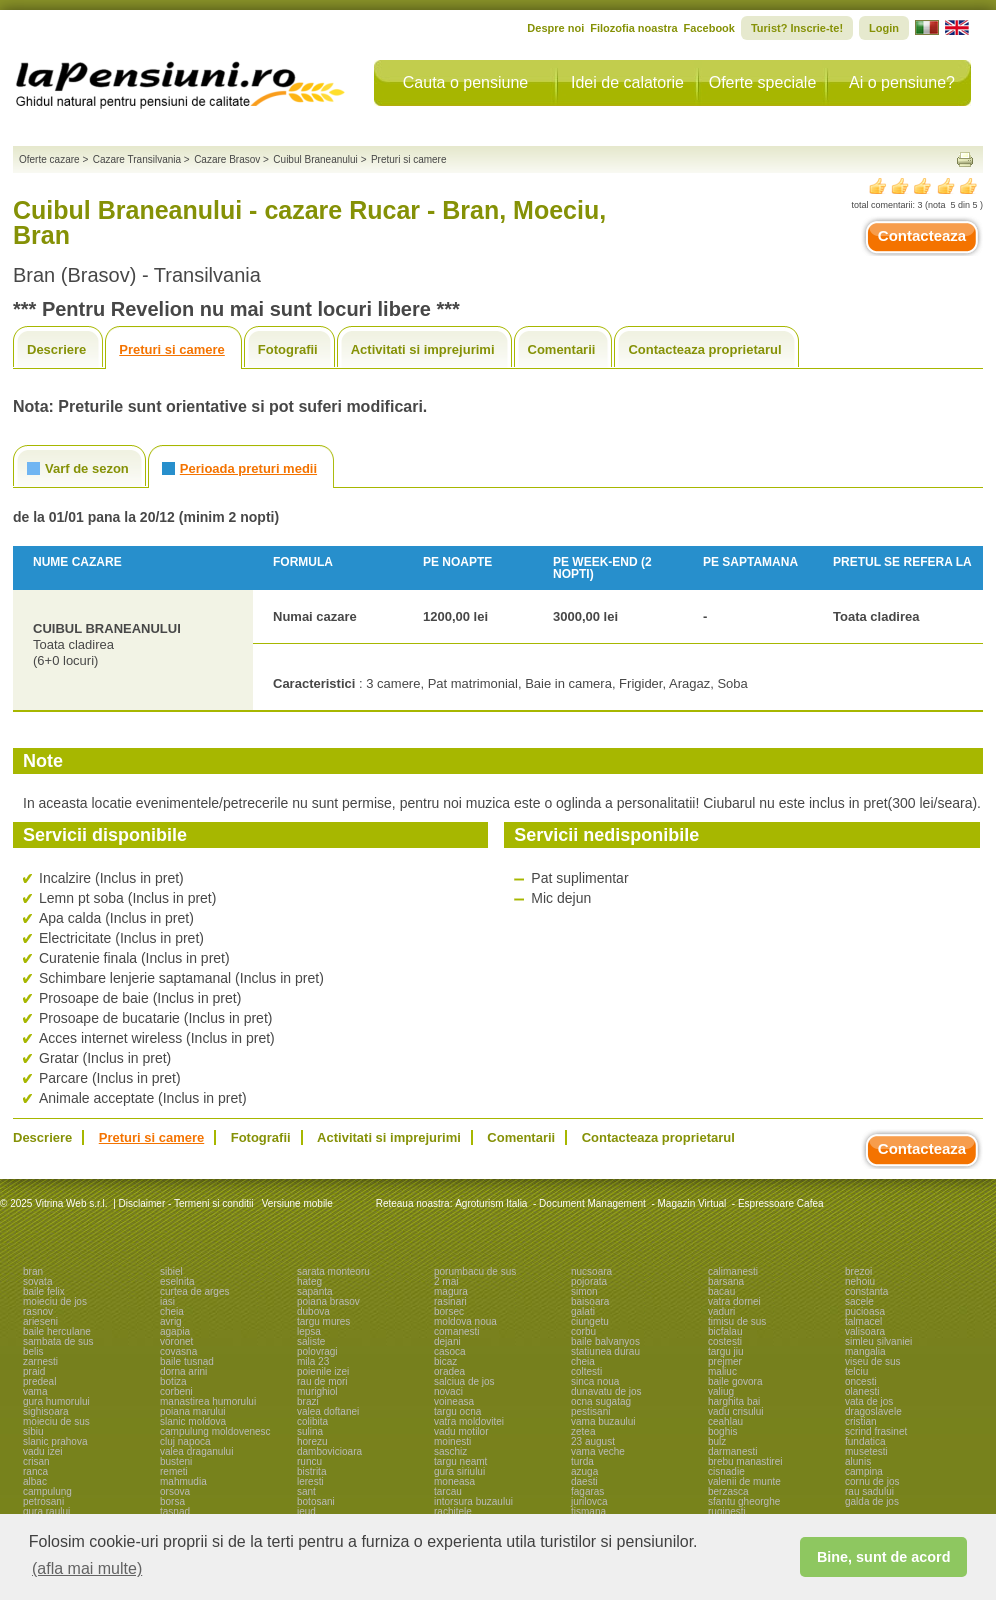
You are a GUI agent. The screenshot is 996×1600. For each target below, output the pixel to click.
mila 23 (313, 1361)
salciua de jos (464, 1381)
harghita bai (734, 1401)
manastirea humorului (208, 1401)
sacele (859, 1301)
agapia (175, 1331)
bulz (717, 1441)
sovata (37, 1281)
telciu (856, 1371)
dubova (313, 1311)
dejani (447, 1341)
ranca (35, 1471)
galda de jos (872, 1501)
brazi (308, 1401)
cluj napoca (185, 1441)
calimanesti (733, 1271)
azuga (584, 1471)
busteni (176, 1461)
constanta (866, 1291)
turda (582, 1461)
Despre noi (555, 28)
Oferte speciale (763, 82)
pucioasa (865, 1311)
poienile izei (323, 1371)
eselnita (177, 1281)
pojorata (589, 1281)
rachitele (453, 1511)
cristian (861, 1421)
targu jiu (726, 1351)
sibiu (33, 1431)
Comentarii (562, 349)
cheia (172, 1311)
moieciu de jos (55, 1301)
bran (33, 1271)
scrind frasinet (876, 1431)
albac (35, 1481)
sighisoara (46, 1411)
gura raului (46, 1511)
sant (306, 1491)
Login (884, 28)
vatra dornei (734, 1301)
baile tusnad (187, 1361)
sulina (310, 1431)
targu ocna (457, 1411)
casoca (450, 1351)
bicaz (445, 1361)
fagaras (587, 1491)
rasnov (38, 1311)
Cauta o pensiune (465, 82)
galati (583, 1311)
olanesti (862, 1391)
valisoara (865, 1331)
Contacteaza (922, 235)
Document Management (592, 1203)
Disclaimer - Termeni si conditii (186, 1203)
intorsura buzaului (473, 1501)
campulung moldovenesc (215, 1431)
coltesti (586, 1371)
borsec (449, 1311)
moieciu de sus (56, 1421)
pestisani (590, 1411)
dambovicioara (329, 1451)
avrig (171, 1321)
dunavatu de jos (606, 1391)
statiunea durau (605, 1351)
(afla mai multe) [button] (87, 1568)
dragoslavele (873, 1411)
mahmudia (183, 1481)
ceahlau (725, 1421)
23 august (593, 1441)
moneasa (454, 1481)
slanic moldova (193, 1421)
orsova (175, 1491)
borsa (172, 1501)
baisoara (590, 1301)
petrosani (43, 1501)
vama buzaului (603, 1421)
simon (584, 1291)
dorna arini (183, 1371)
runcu (309, 1461)
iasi (167, 1301)
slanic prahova (55, 1441)
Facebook (709, 28)
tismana (588, 1511)
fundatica (865, 1441)
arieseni (40, 1321)
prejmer (725, 1361)
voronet (176, 1341)
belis (33, 1351)
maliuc (722, 1371)
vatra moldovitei (469, 1421)
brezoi (858, 1271)
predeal (39, 1381)
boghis (722, 1431)
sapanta (315, 1291)
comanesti (457, 1331)
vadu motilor (461, 1431)
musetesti (866, 1451)
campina (864, 1471)
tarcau (448, 1491)
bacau (721, 1291)
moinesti (452, 1441)
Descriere (56, 349)
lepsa (309, 1331)
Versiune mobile (296, 1203)
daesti (584, 1481)
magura (451, 1291)
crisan (36, 1461)
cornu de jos (872, 1481)
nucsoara (591, 1271)
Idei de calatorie (627, 82)
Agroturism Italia (491, 1203)
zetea (583, 1431)
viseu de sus (873, 1361)
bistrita (311, 1471)
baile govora (735, 1381)
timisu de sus (737, 1321)
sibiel (171, 1271)
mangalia (865, 1351)
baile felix (44, 1291)
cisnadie (726, 1471)
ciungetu (590, 1321)
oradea (449, 1371)
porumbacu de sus (475, 1271)
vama (35, 1391)
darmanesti (732, 1451)
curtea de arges (195, 1291)
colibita (312, 1421)
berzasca (728, 1491)
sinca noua (595, 1381)
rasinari (450, 1301)
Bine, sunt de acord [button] (884, 1557)
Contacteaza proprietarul (704, 349)
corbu (583, 1331)
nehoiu (860, 1281)
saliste (311, 1341)
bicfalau (725, 1331)
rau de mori (322, 1381)
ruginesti (727, 1511)
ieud (306, 1511)
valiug (721, 1391)
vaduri (721, 1311)
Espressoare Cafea (781, 1203)
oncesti (861, 1381)
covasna (178, 1351)
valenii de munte (744, 1481)
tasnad (175, 1511)
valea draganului (196, 1451)
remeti (174, 1471)
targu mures (323, 1321)
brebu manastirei (745, 1461)
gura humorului (56, 1401)
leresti (310, 1481)
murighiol (317, 1391)
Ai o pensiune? (902, 82)
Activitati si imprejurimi (423, 349)
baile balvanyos (605, 1341)
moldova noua (465, 1321)
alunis (858, 1461)
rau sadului (869, 1491)
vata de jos (869, 1401)
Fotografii (288, 349)
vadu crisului (736, 1411)
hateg (309, 1281)
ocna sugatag (601, 1401)
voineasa (454, 1401)
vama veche (598, 1451)
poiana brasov (328, 1301)
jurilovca (589, 1501)
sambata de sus (58, 1341)
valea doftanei (328, 1411)
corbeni (176, 1391)
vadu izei (42, 1451)
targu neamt (460, 1461)
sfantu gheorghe (744, 1501)
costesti (725, 1341)
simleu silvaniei (878, 1341)
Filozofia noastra (633, 28)
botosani (316, 1501)
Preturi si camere (172, 349)
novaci (448, 1391)
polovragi (317, 1351)
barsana (726, 1281)
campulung (47, 1491)
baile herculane (57, 1331)
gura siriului (459, 1471)
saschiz (450, 1451)
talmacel (863, 1321)
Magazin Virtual (692, 1203)
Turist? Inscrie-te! (797, 28)
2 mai (446, 1281)
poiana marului (193, 1411)
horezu (312, 1441)
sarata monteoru (333, 1271)
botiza (173, 1381)
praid (34, 1371)
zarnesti (40, 1361)
